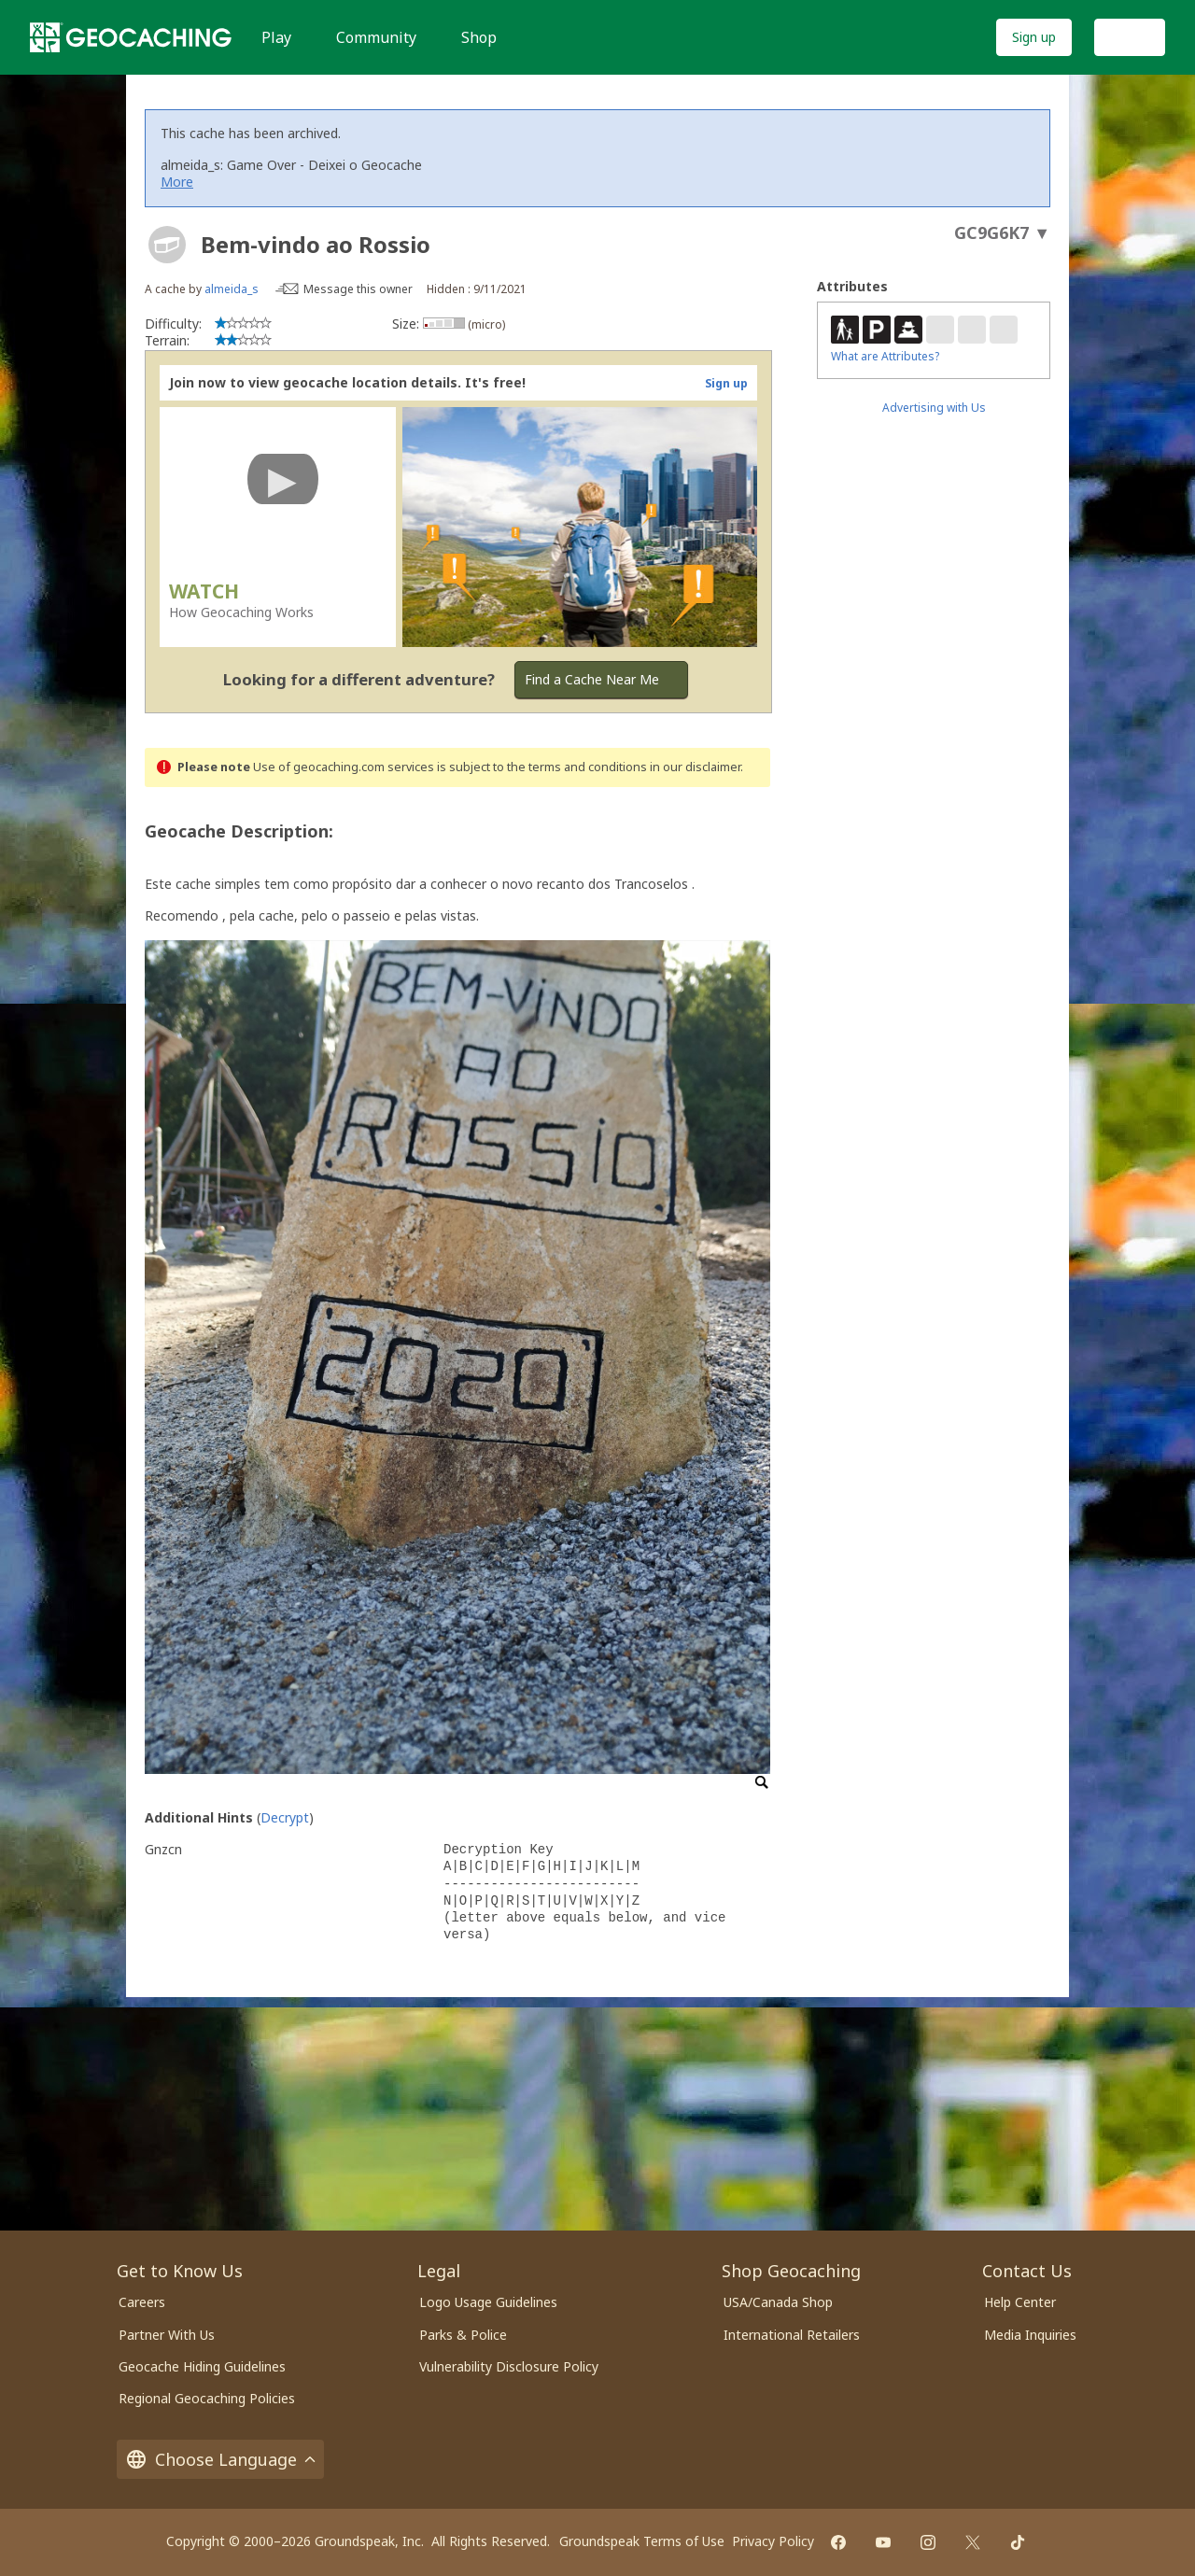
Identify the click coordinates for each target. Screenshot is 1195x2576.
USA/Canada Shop (778, 2302)
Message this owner (358, 289)
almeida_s (231, 289)
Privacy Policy (773, 2541)
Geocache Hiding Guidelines (202, 2366)
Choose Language (220, 2459)
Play (276, 37)
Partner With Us (167, 2335)
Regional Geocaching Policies (207, 2398)
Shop (479, 37)
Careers (142, 2302)
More (177, 181)
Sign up (1034, 37)
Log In (1129, 37)
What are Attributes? (885, 356)
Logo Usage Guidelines (488, 2302)
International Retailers (792, 2335)
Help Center (1020, 2302)
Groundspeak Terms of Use (641, 2541)
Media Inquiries (1030, 2335)
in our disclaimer (695, 767)
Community (376, 37)
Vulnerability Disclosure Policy (508, 2366)
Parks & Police (463, 2335)
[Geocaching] (131, 37)
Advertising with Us (934, 407)
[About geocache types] (167, 244)
